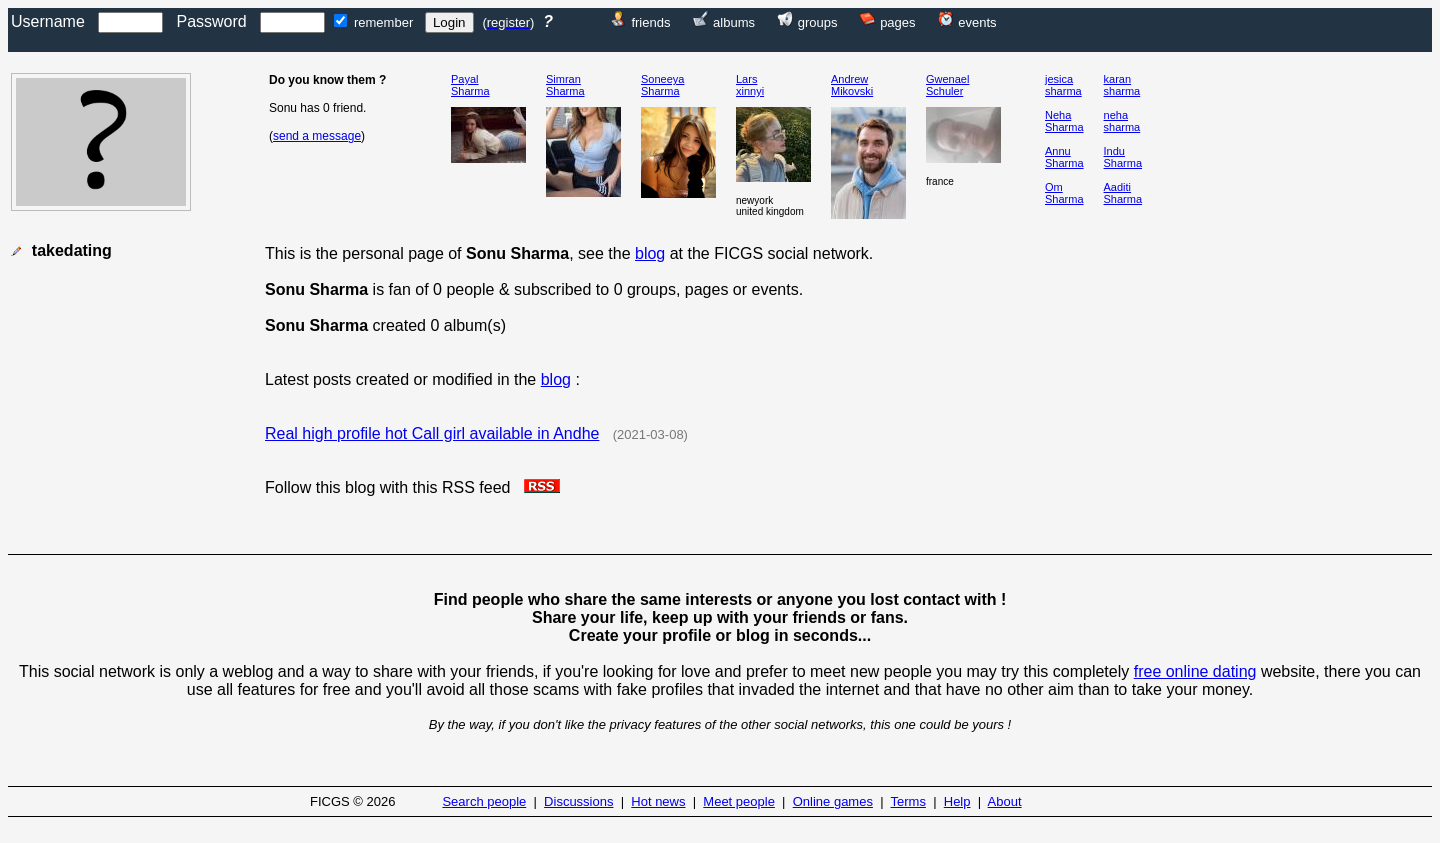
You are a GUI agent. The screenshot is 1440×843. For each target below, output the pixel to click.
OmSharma (1064, 193)
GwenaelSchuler (947, 85)
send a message (317, 136)
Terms (908, 801)
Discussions (578, 801)
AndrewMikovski (852, 85)
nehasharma (1122, 121)
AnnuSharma (1064, 157)
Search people (484, 801)
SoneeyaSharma (662, 85)
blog (650, 253)
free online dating (1195, 671)
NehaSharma (1064, 121)
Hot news (658, 801)
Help (957, 801)
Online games (833, 801)
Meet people (739, 801)
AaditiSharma (1123, 193)
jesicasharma (1063, 85)
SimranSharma (565, 85)
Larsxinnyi (750, 85)
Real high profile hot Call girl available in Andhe (432, 433)
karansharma (1122, 85)
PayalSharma (470, 85)
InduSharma (1123, 157)
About (1005, 801)
